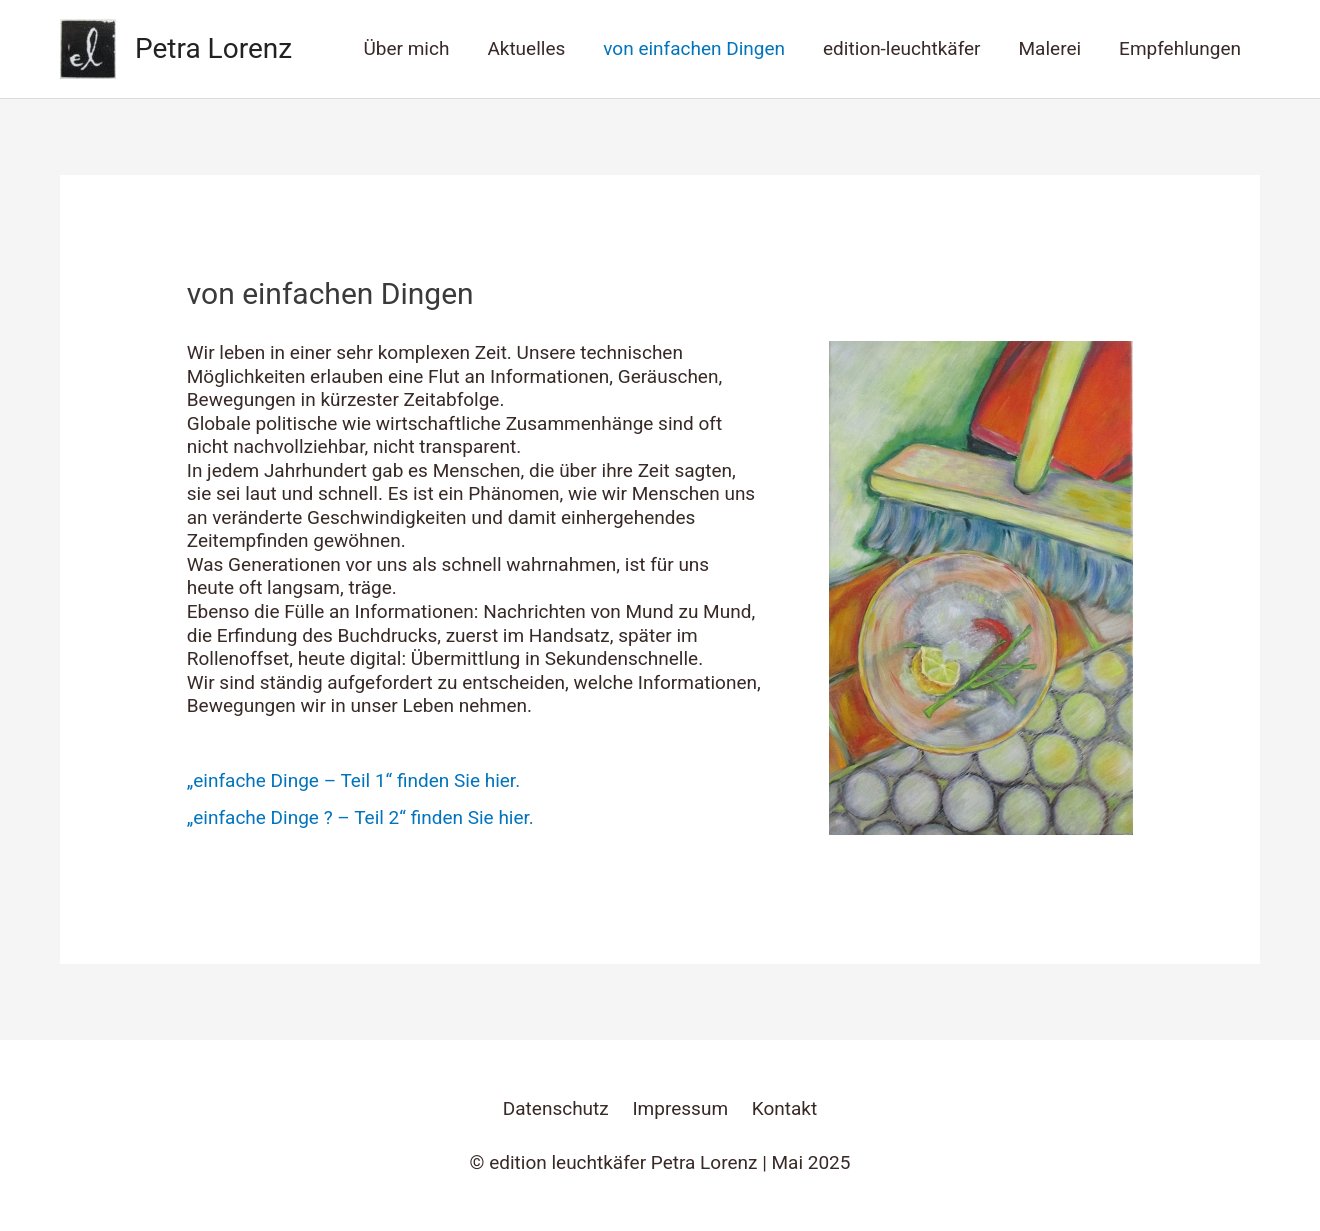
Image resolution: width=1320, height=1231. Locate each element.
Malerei (1050, 48)
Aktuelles (526, 48)
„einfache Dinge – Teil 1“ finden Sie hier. (353, 780)
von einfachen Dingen (694, 48)
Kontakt (784, 1108)
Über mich (406, 48)
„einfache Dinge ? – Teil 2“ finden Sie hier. (360, 817)
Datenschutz (556, 1108)
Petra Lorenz (213, 48)
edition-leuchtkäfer (901, 48)
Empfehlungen (1180, 48)
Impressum (680, 1108)
